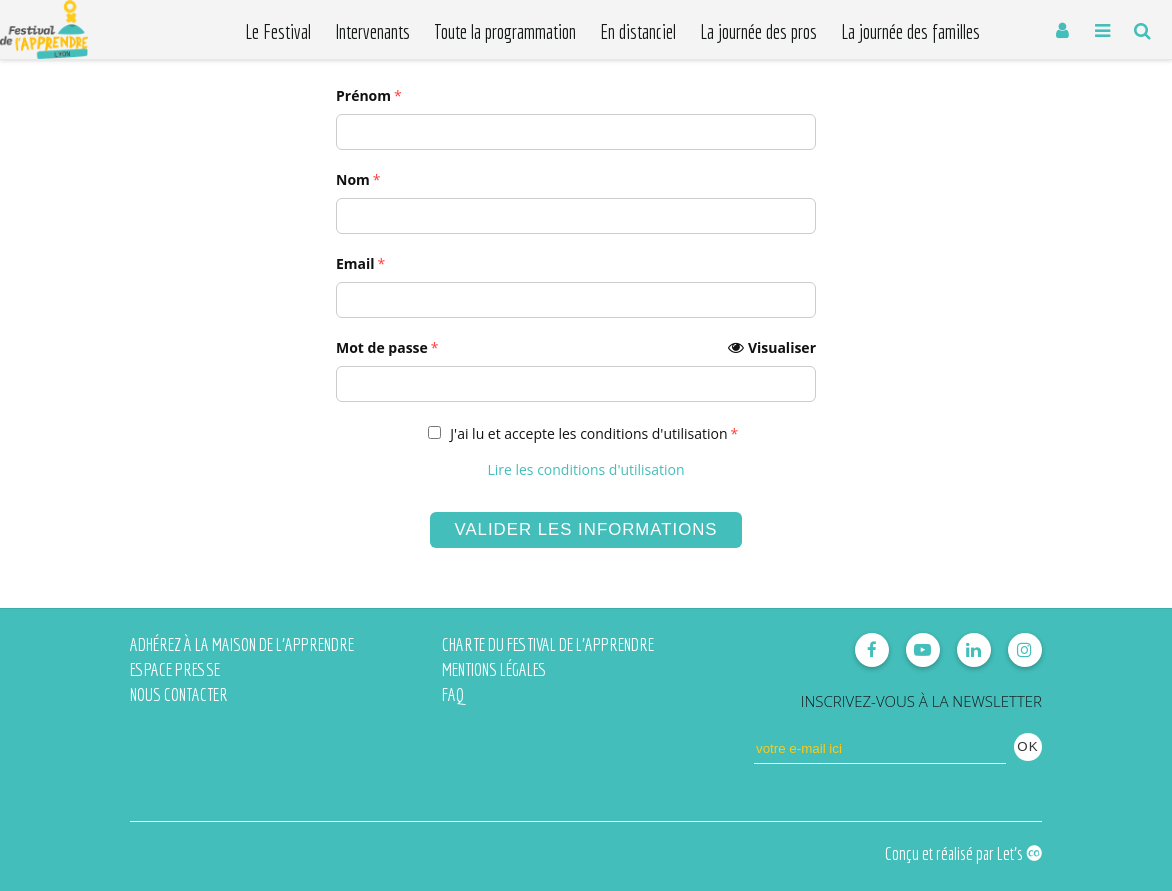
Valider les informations (585, 529)
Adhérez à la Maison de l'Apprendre (242, 644)
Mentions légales (494, 669)
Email (355, 263)
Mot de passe (576, 348)
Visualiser (782, 347)
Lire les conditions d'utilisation (585, 469)
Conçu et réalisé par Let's (963, 853)
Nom (353, 179)
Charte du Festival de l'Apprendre (548, 644)
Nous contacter (179, 694)
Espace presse (175, 669)
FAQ (453, 694)
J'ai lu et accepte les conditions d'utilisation (588, 433)
